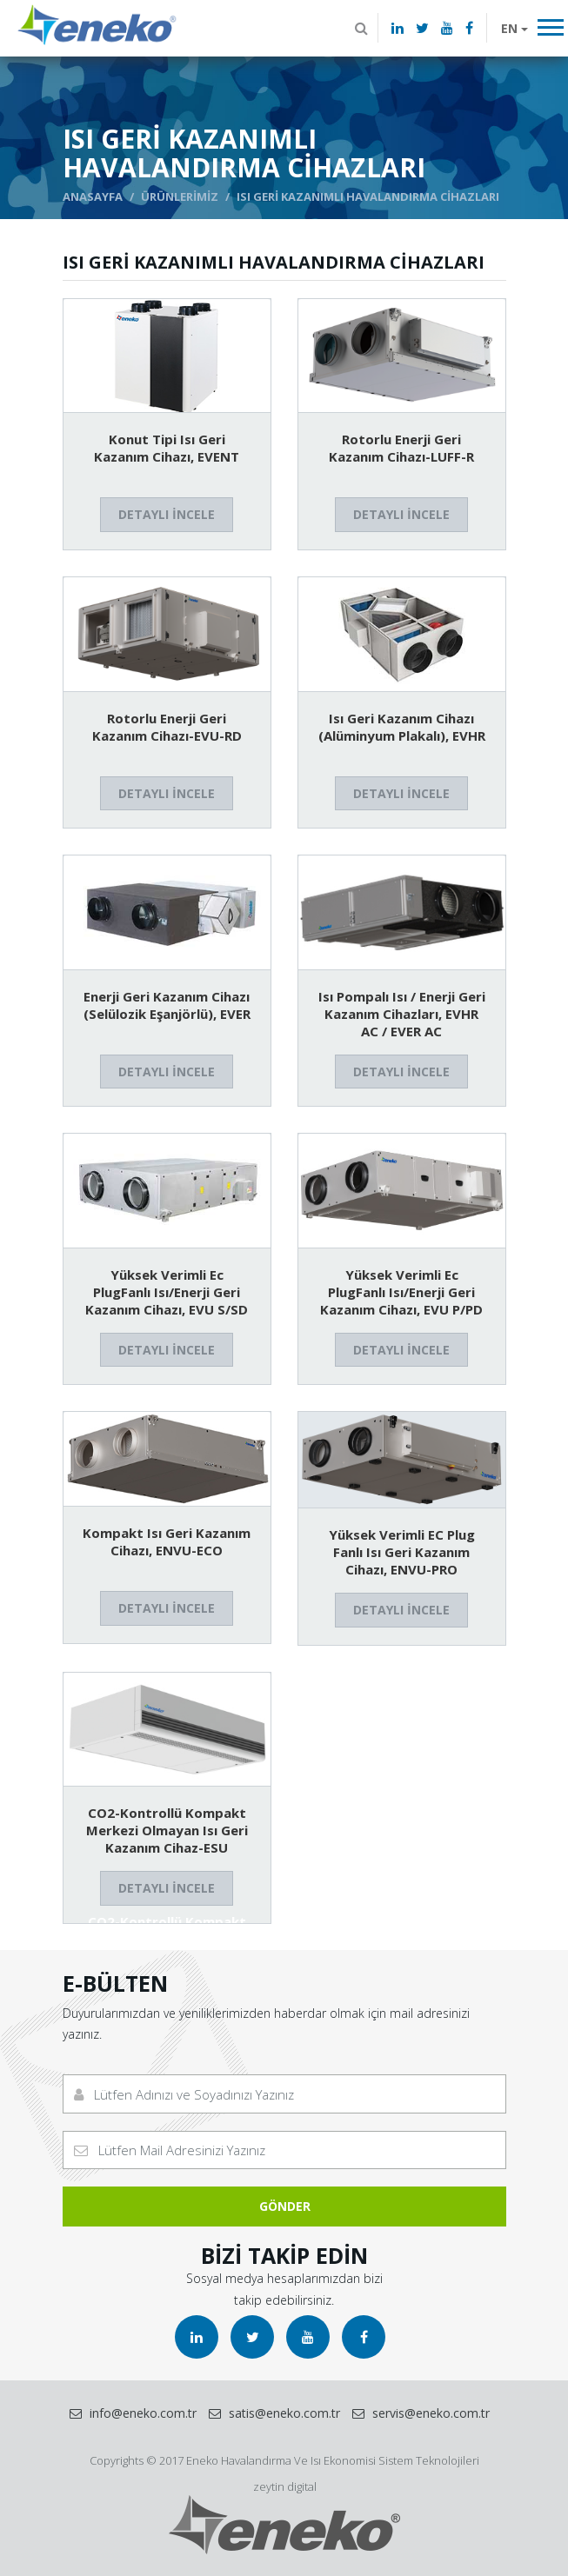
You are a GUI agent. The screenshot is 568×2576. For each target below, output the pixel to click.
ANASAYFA (93, 196)
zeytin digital (284, 2486)
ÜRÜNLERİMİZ (179, 196)
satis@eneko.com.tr (274, 2413)
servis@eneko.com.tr (421, 2413)
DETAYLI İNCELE (166, 514)
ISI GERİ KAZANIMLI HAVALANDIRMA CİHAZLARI (368, 196)
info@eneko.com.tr (133, 2413)
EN (509, 28)
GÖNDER (284, 2206)
